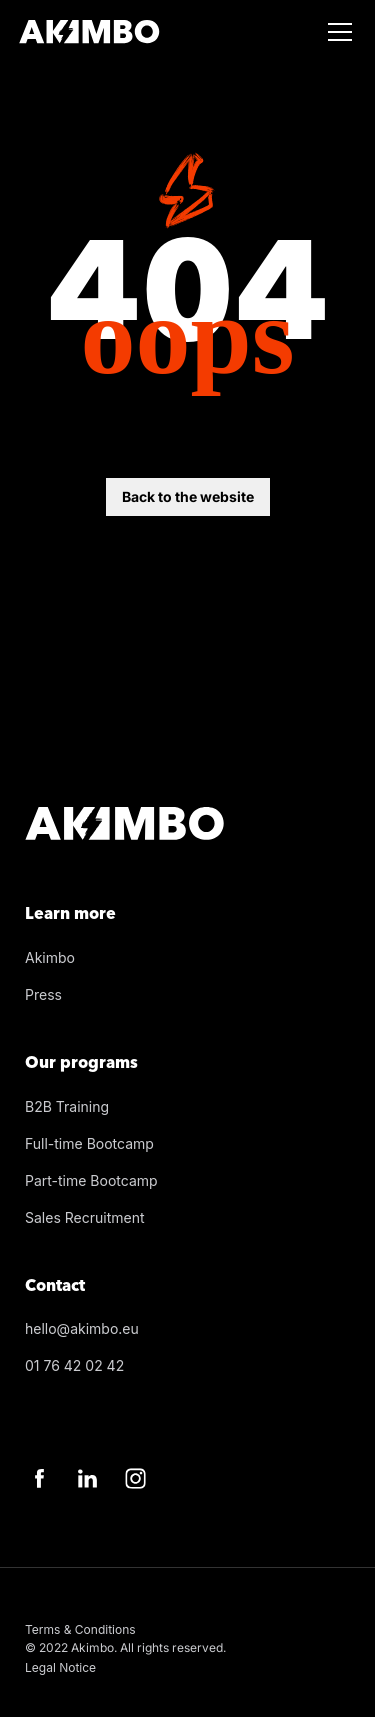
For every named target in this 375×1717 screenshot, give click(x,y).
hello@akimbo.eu (82, 1328)
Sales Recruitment (85, 1217)
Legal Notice (60, 1667)
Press (43, 994)
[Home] (89, 32)
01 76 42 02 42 (74, 1365)
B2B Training (67, 1106)
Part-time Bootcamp (91, 1180)
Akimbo (50, 957)
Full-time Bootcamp (89, 1143)
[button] (336, 32)
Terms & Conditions (80, 1629)
